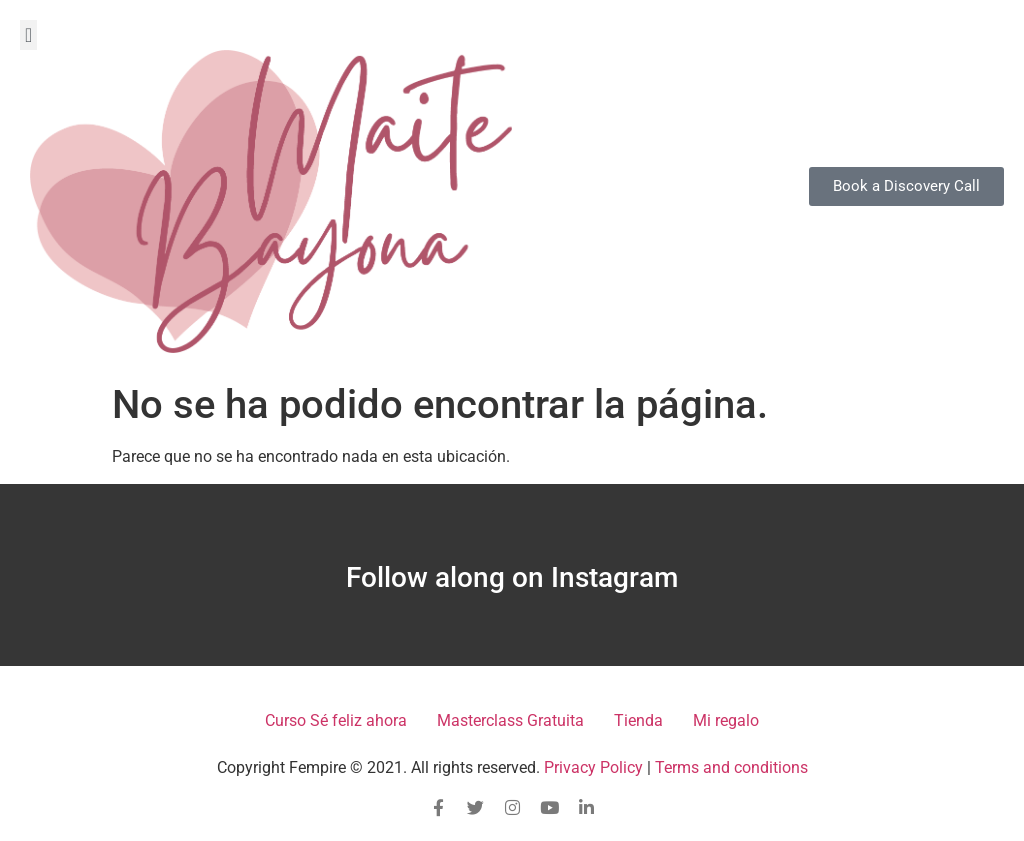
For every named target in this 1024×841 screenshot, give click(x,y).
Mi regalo (726, 720)
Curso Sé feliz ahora (336, 720)
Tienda (638, 720)
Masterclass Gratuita (510, 720)
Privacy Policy (593, 767)
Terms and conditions (731, 767)
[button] (28, 35)
